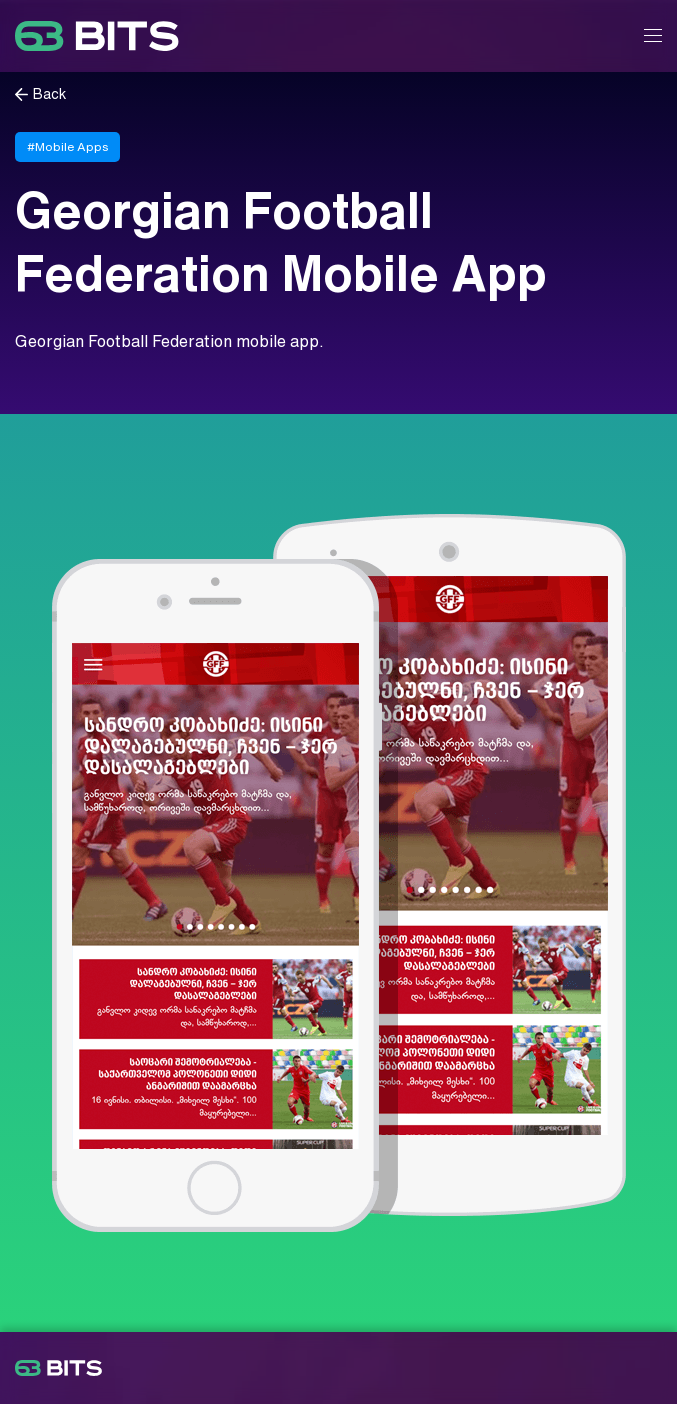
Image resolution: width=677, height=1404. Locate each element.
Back (50, 94)
